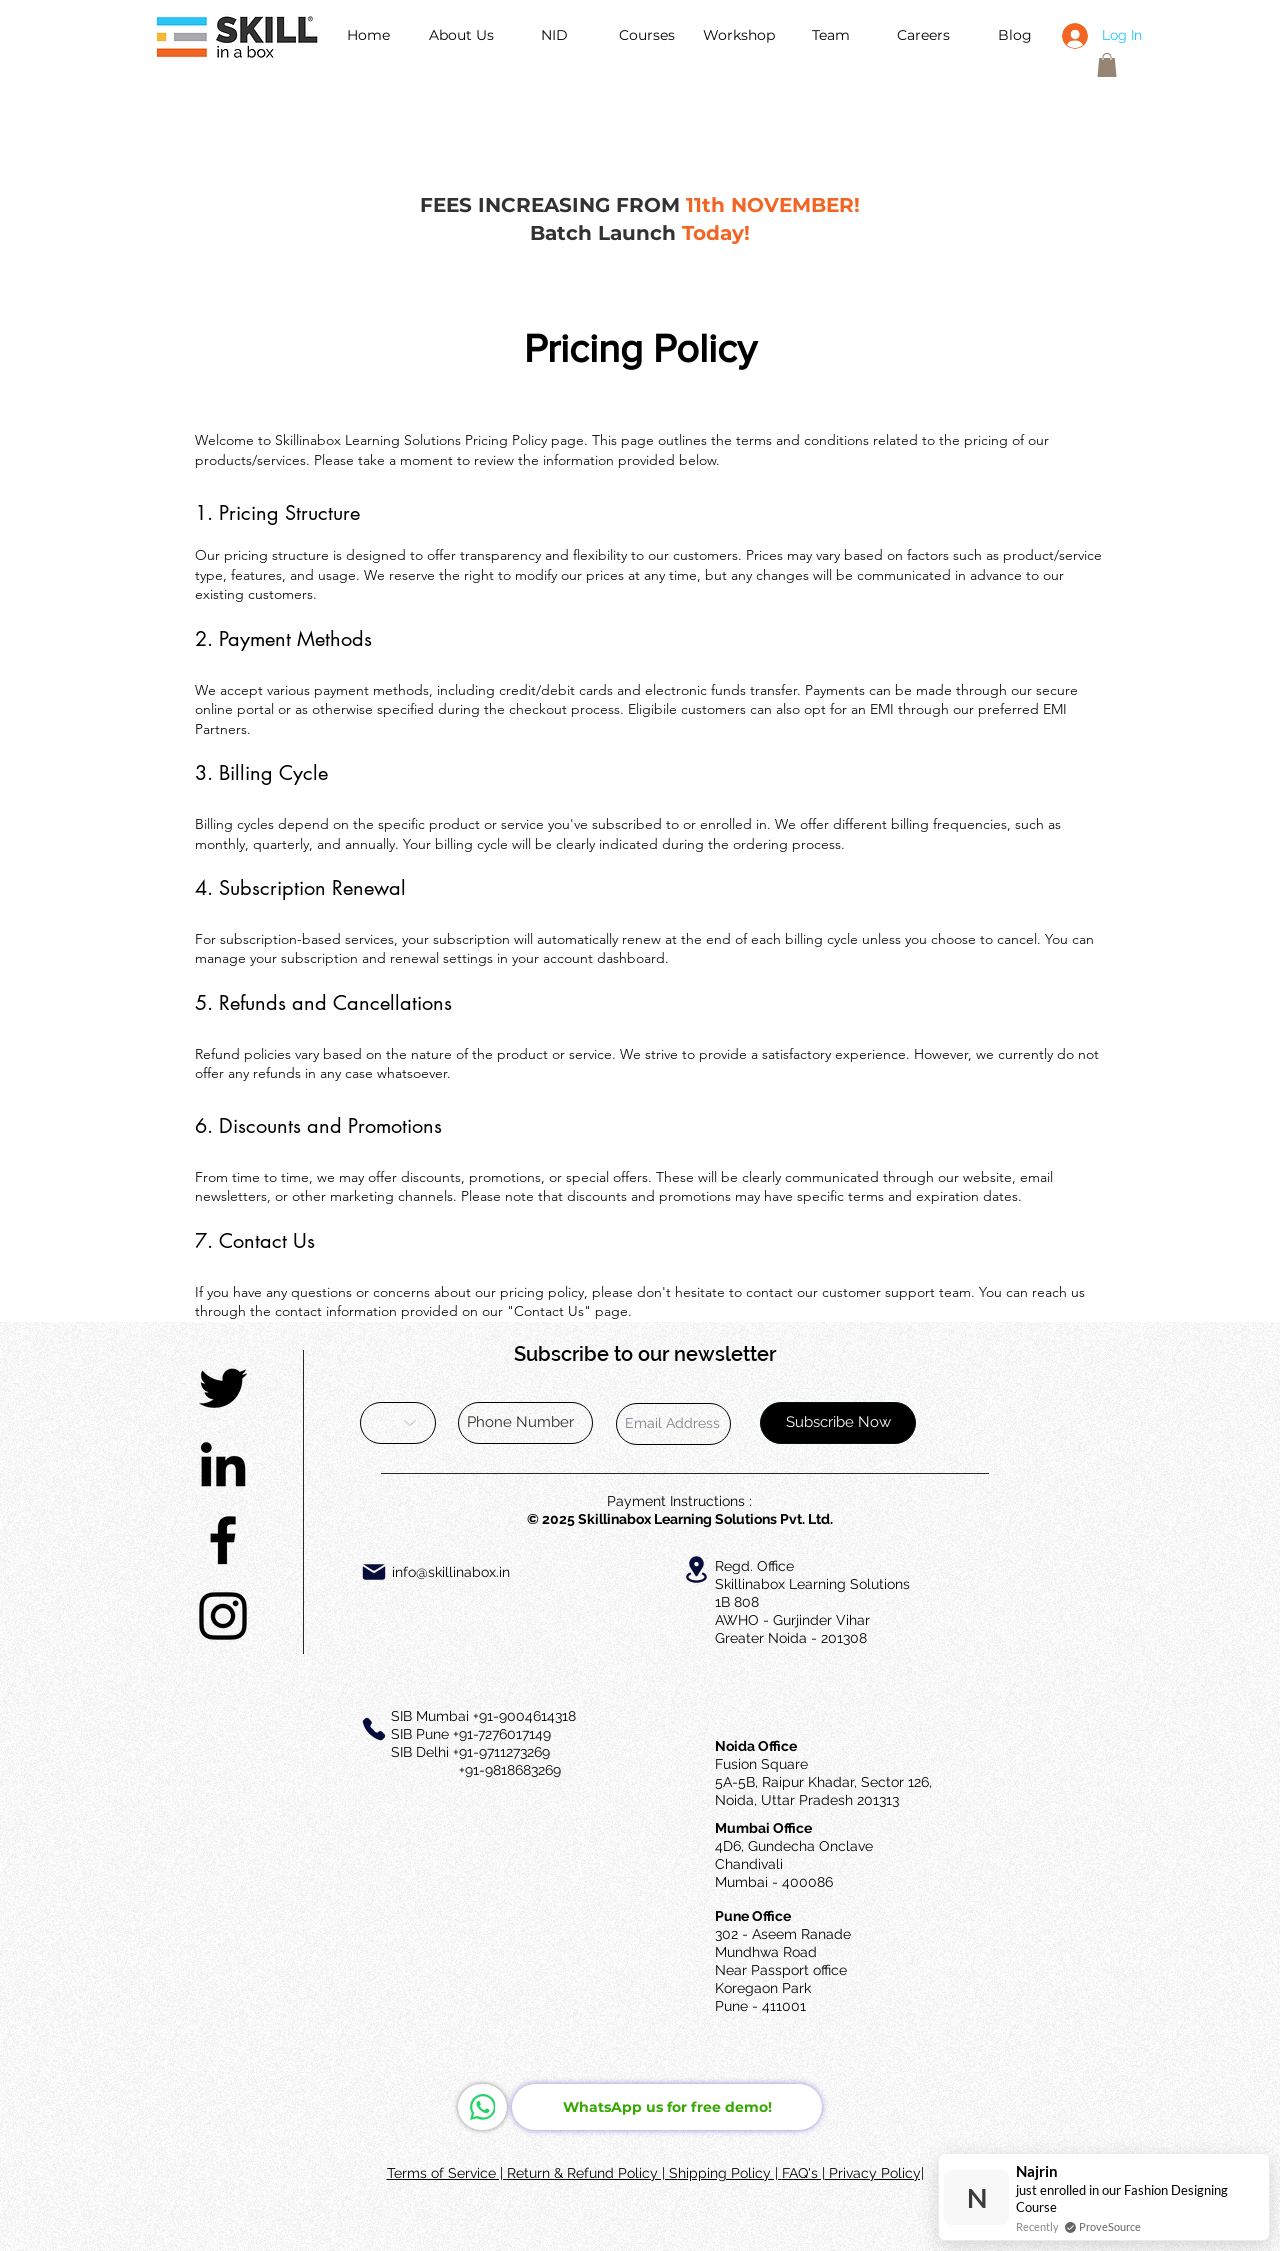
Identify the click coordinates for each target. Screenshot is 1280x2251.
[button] (1107, 65)
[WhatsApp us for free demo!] (667, 2107)
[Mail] (374, 1572)
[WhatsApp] (482, 2107)
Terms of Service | (447, 2173)
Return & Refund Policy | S (592, 2173)
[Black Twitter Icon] (223, 1388)
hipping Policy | (730, 2173)
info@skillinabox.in (451, 1572)
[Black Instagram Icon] (223, 1616)
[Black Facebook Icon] (223, 1540)
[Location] (696, 1569)
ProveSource (1110, 2226)
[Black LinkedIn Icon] (223, 1464)
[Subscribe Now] (838, 1423)
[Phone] (374, 1729)
